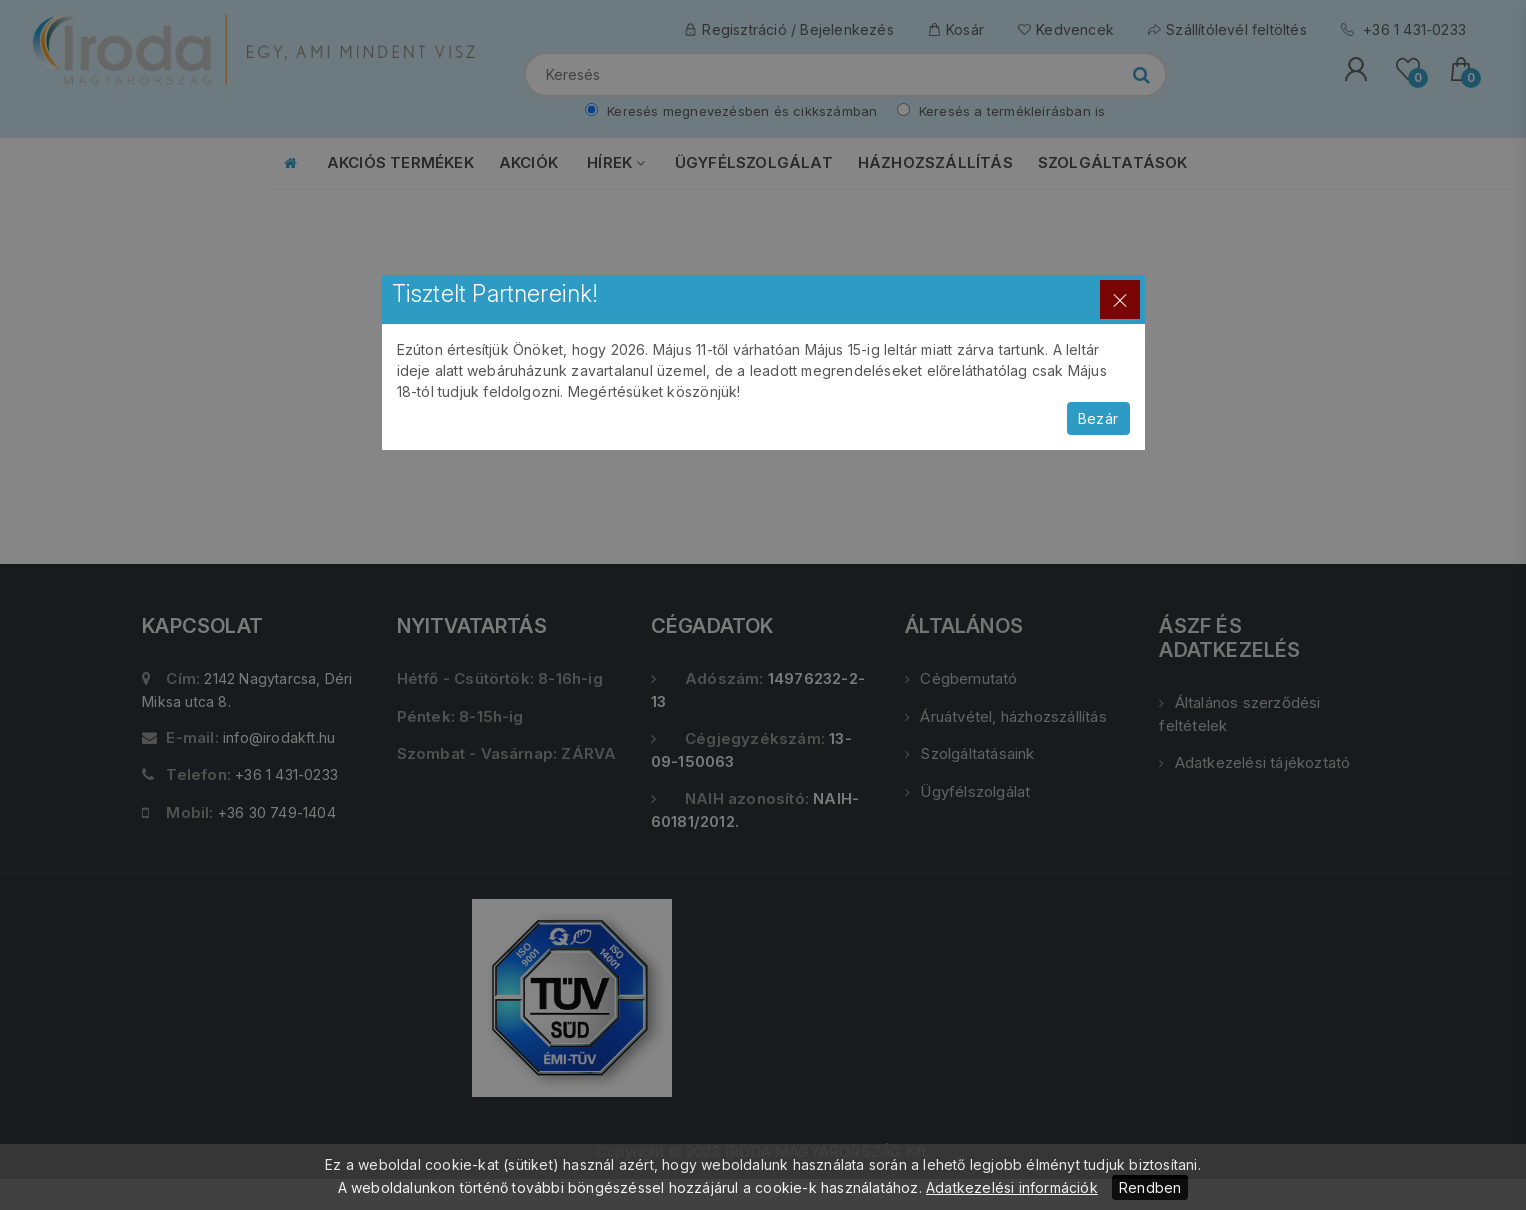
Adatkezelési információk (1012, 1187)
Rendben (1150, 1187)
